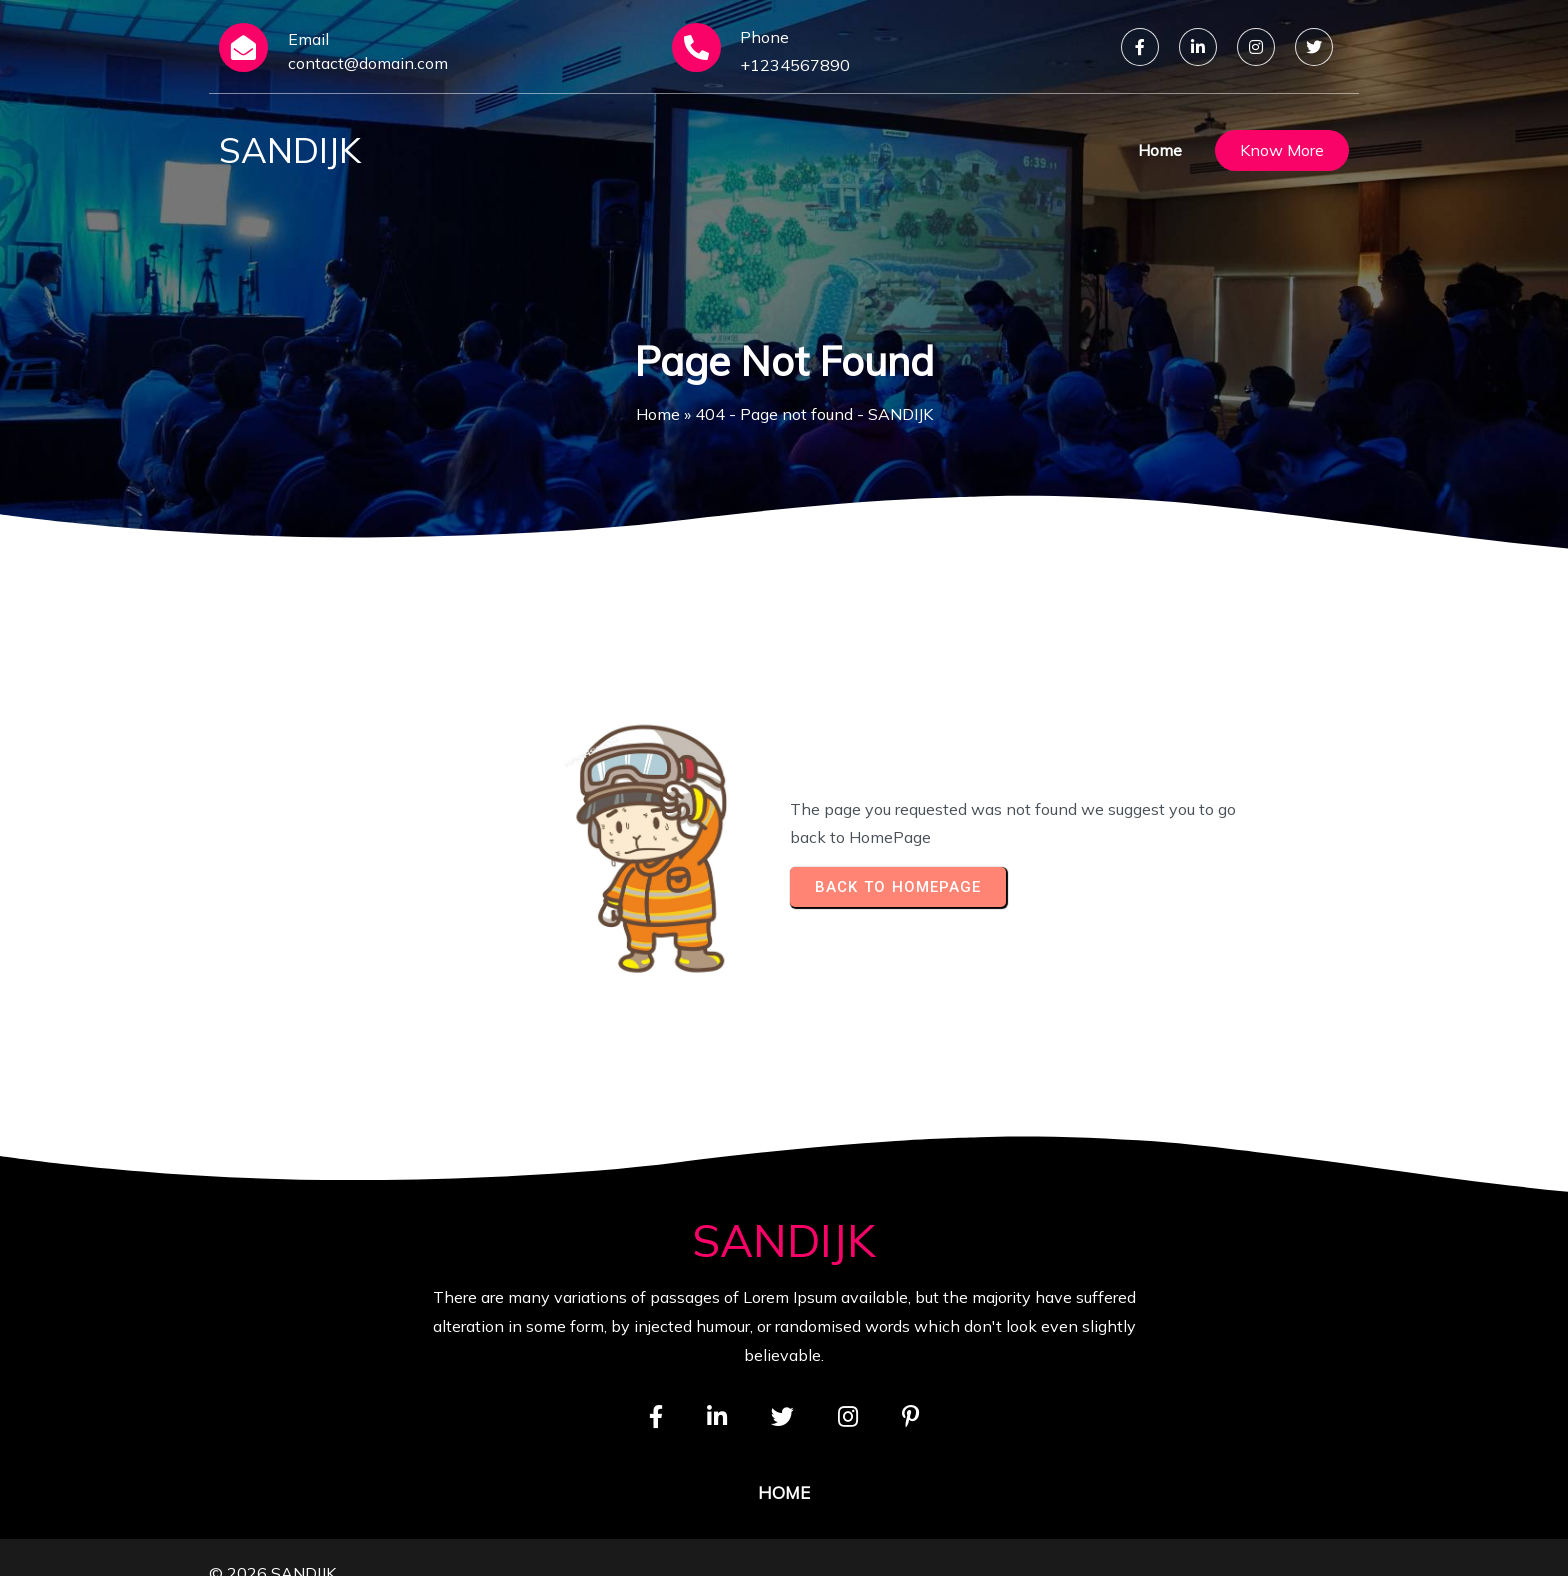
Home (658, 414)
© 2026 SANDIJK (272, 1541)
